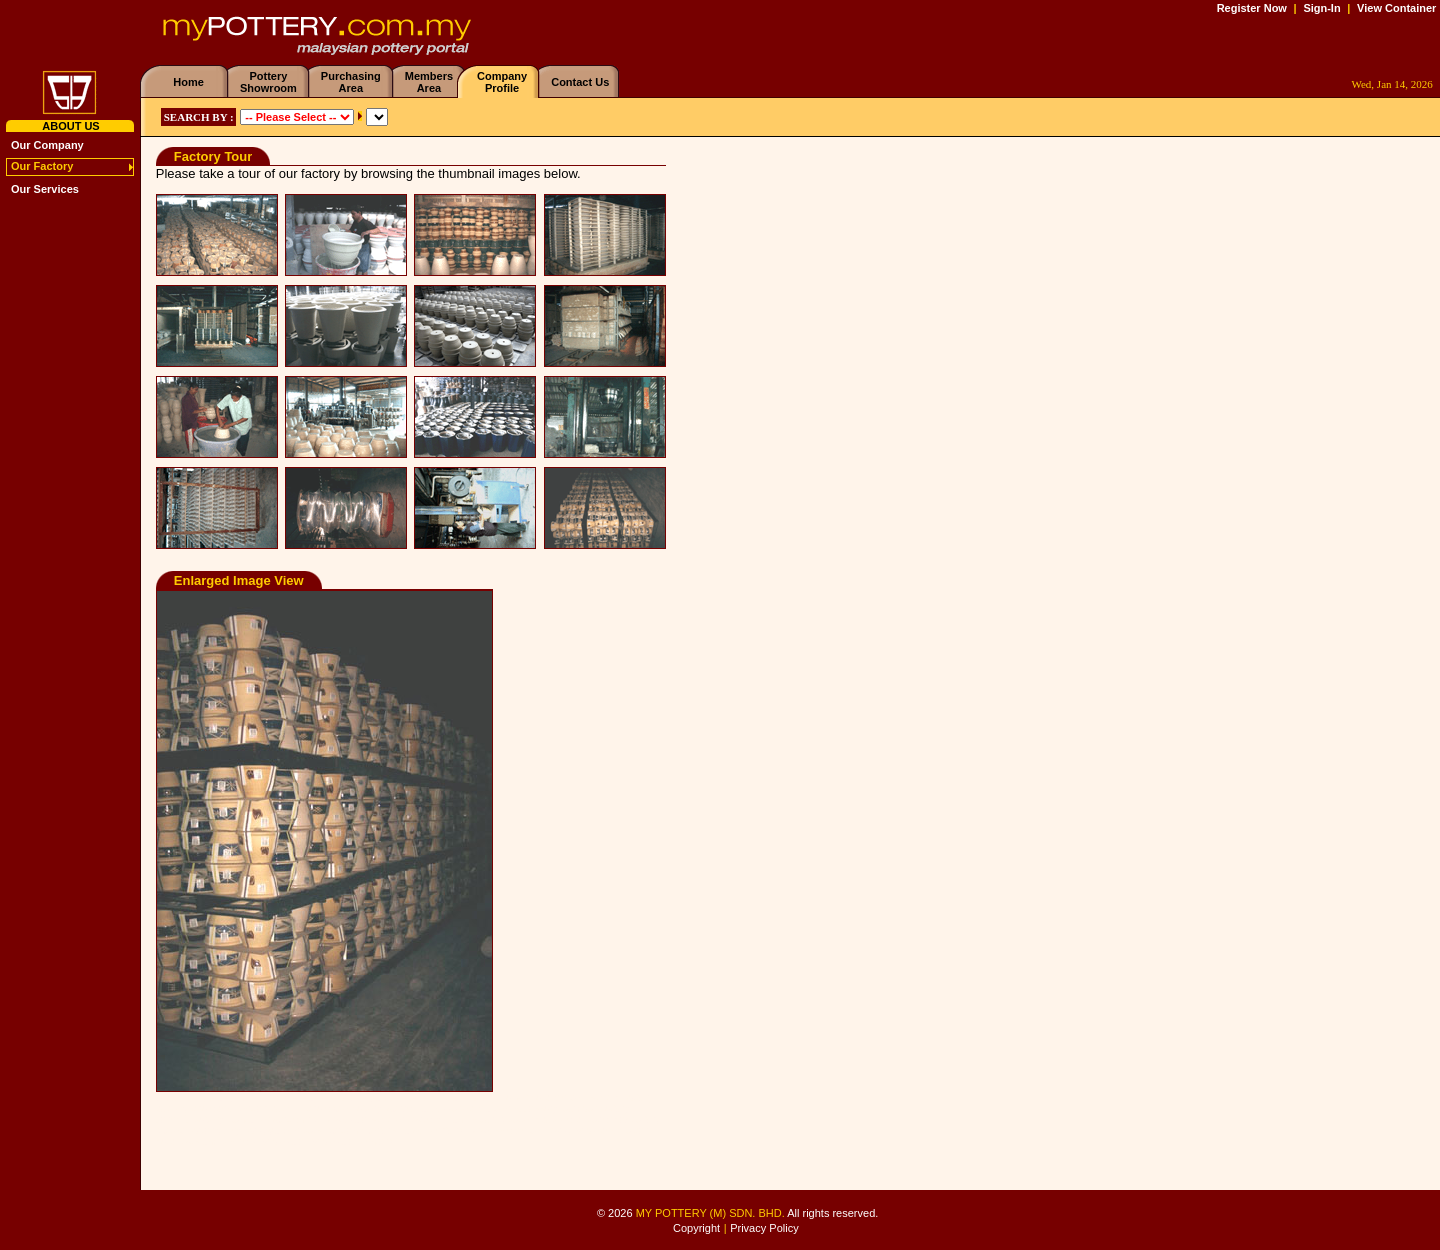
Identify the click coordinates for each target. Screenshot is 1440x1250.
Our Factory (42, 166)
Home (188, 82)
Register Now (1252, 8)
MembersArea (429, 82)
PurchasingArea (351, 82)
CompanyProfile (502, 82)
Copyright (696, 1228)
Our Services (45, 189)
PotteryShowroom (268, 82)
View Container (1396, 8)
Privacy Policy (764, 1228)
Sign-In (1321, 8)
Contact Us (580, 82)
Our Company (47, 145)
